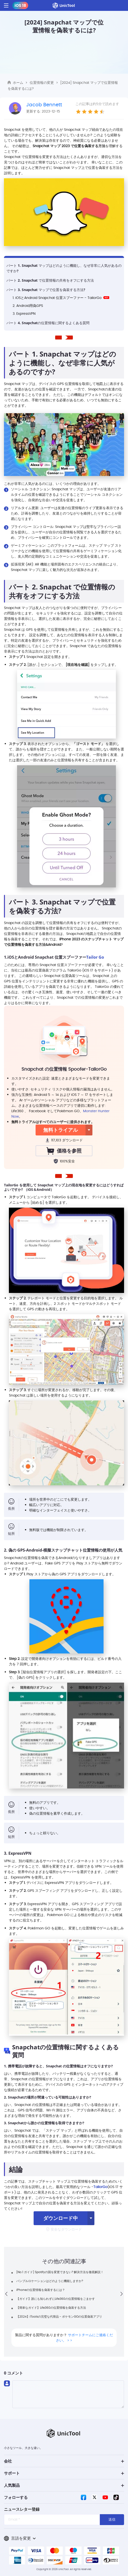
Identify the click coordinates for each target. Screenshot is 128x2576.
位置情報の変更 (42, 82)
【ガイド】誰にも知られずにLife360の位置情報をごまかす (55, 2299)
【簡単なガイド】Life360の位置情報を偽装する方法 (51, 2307)
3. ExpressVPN (24, 313)
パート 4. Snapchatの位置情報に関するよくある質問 (47, 322)
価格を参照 (64, 1151)
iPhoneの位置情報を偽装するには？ (40, 2290)
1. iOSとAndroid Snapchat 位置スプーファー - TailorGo (61, 297)
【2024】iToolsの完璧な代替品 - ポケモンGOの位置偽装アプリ (59, 2316)
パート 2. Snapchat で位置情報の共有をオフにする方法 (50, 280)
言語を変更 (20, 2538)
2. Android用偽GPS (28, 305)
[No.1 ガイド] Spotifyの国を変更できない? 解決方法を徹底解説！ (60, 2272)
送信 (111, 2519)
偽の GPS (16, 1550)
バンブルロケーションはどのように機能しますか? (49, 2281)
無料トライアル (60, 1130)
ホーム (18, 82)
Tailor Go (95, 957)
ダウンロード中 (60, 2218)
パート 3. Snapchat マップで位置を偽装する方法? (45, 289)
